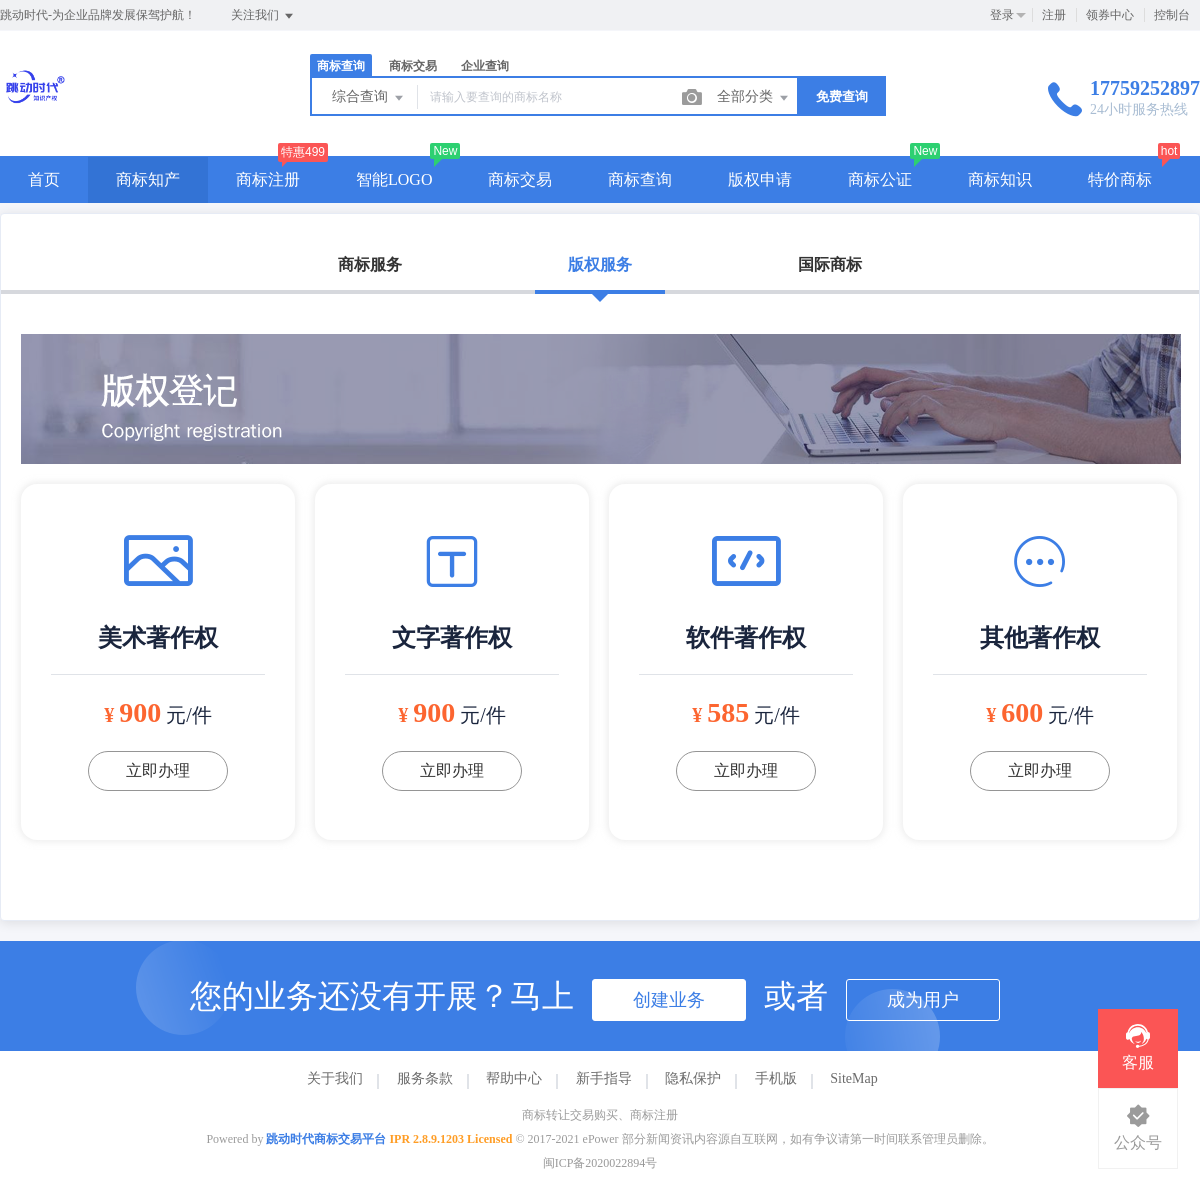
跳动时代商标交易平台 (326, 1139)
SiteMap (853, 1078)
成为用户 (923, 1000)
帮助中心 (514, 1078)
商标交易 (413, 66)
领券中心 (1110, 15)
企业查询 (485, 66)
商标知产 (148, 179)
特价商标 (1120, 179)
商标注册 (268, 179)
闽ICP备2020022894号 (600, 1163)
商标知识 (1000, 179)
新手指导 (604, 1078)
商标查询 (341, 66)
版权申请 (760, 179)
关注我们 (263, 16)
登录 (1002, 15)
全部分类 (754, 98)
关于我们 (335, 1078)
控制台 (1172, 15)
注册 (1054, 15)
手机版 (776, 1078)
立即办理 (158, 770)
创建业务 (669, 1000)
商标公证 (880, 179)
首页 (44, 179)
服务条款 (425, 1078)
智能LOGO (394, 179)
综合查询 (369, 98)
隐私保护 (693, 1078)
